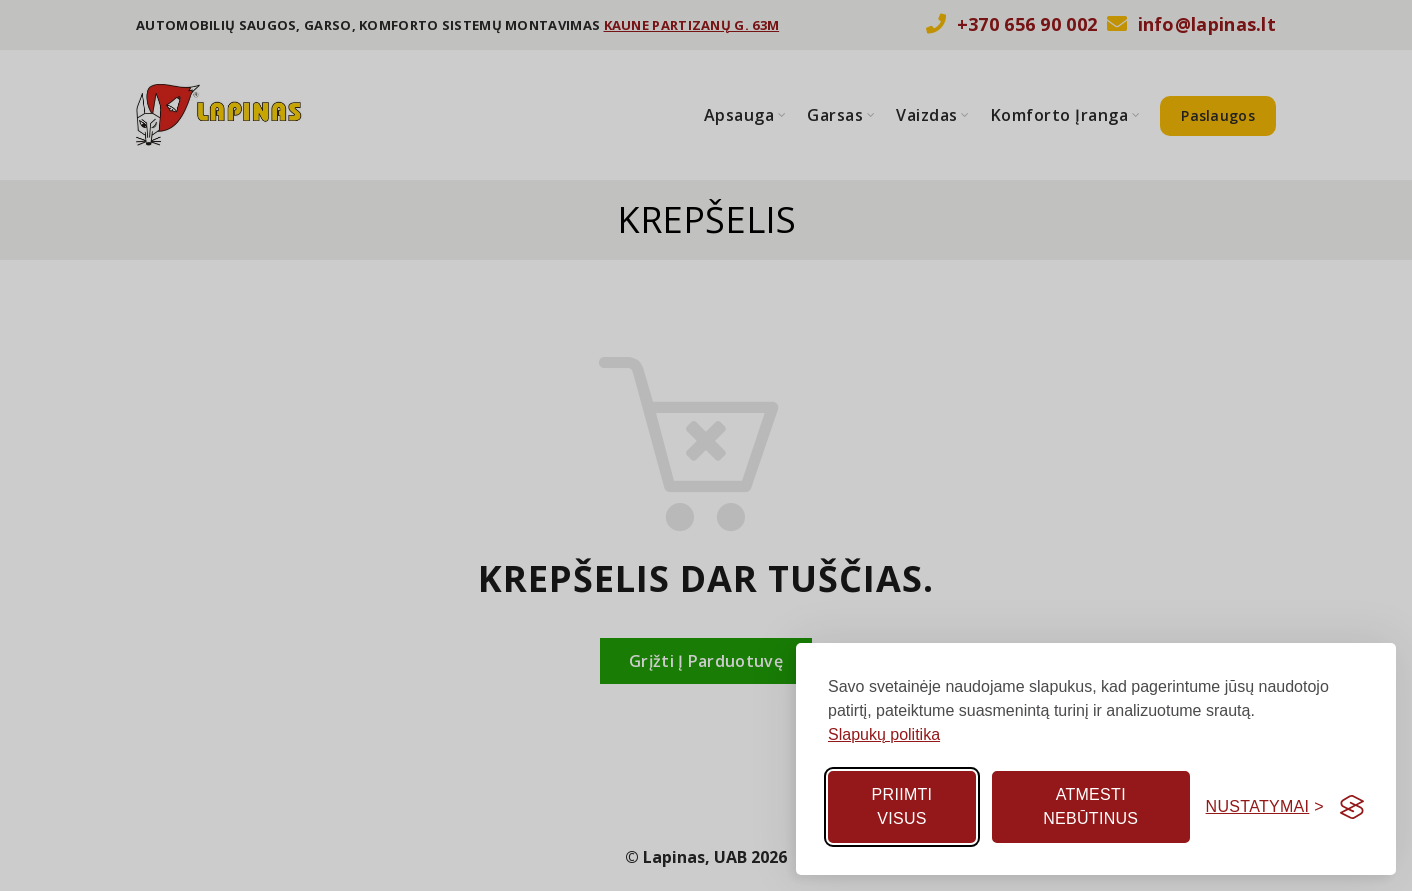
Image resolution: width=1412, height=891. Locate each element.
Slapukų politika (884, 734)
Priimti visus (902, 806)
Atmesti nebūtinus (1090, 806)
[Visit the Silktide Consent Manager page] (1352, 807)
